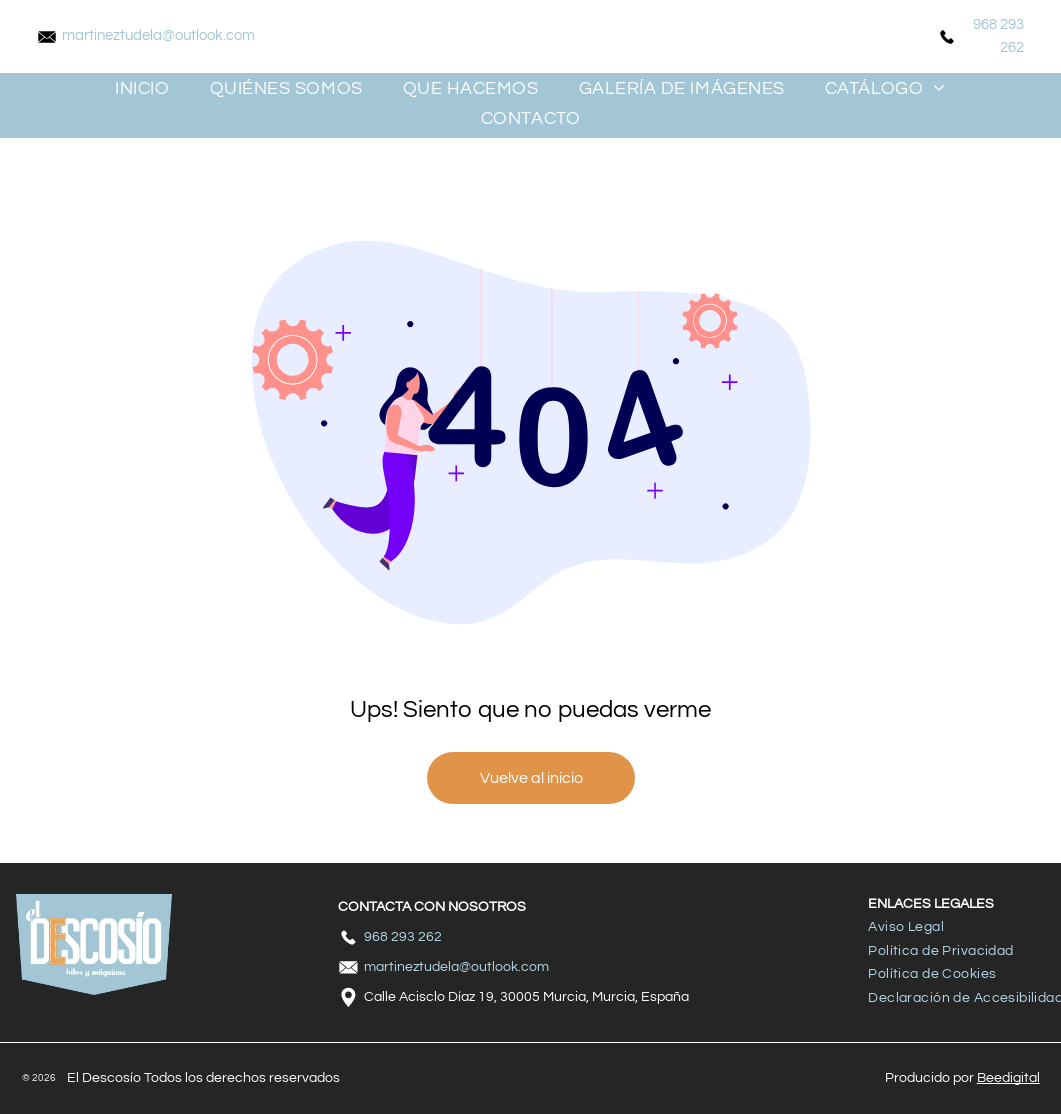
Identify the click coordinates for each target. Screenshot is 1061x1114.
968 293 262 (403, 937)
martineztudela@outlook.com (158, 35)
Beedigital (1008, 1078)
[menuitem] (142, 88)
